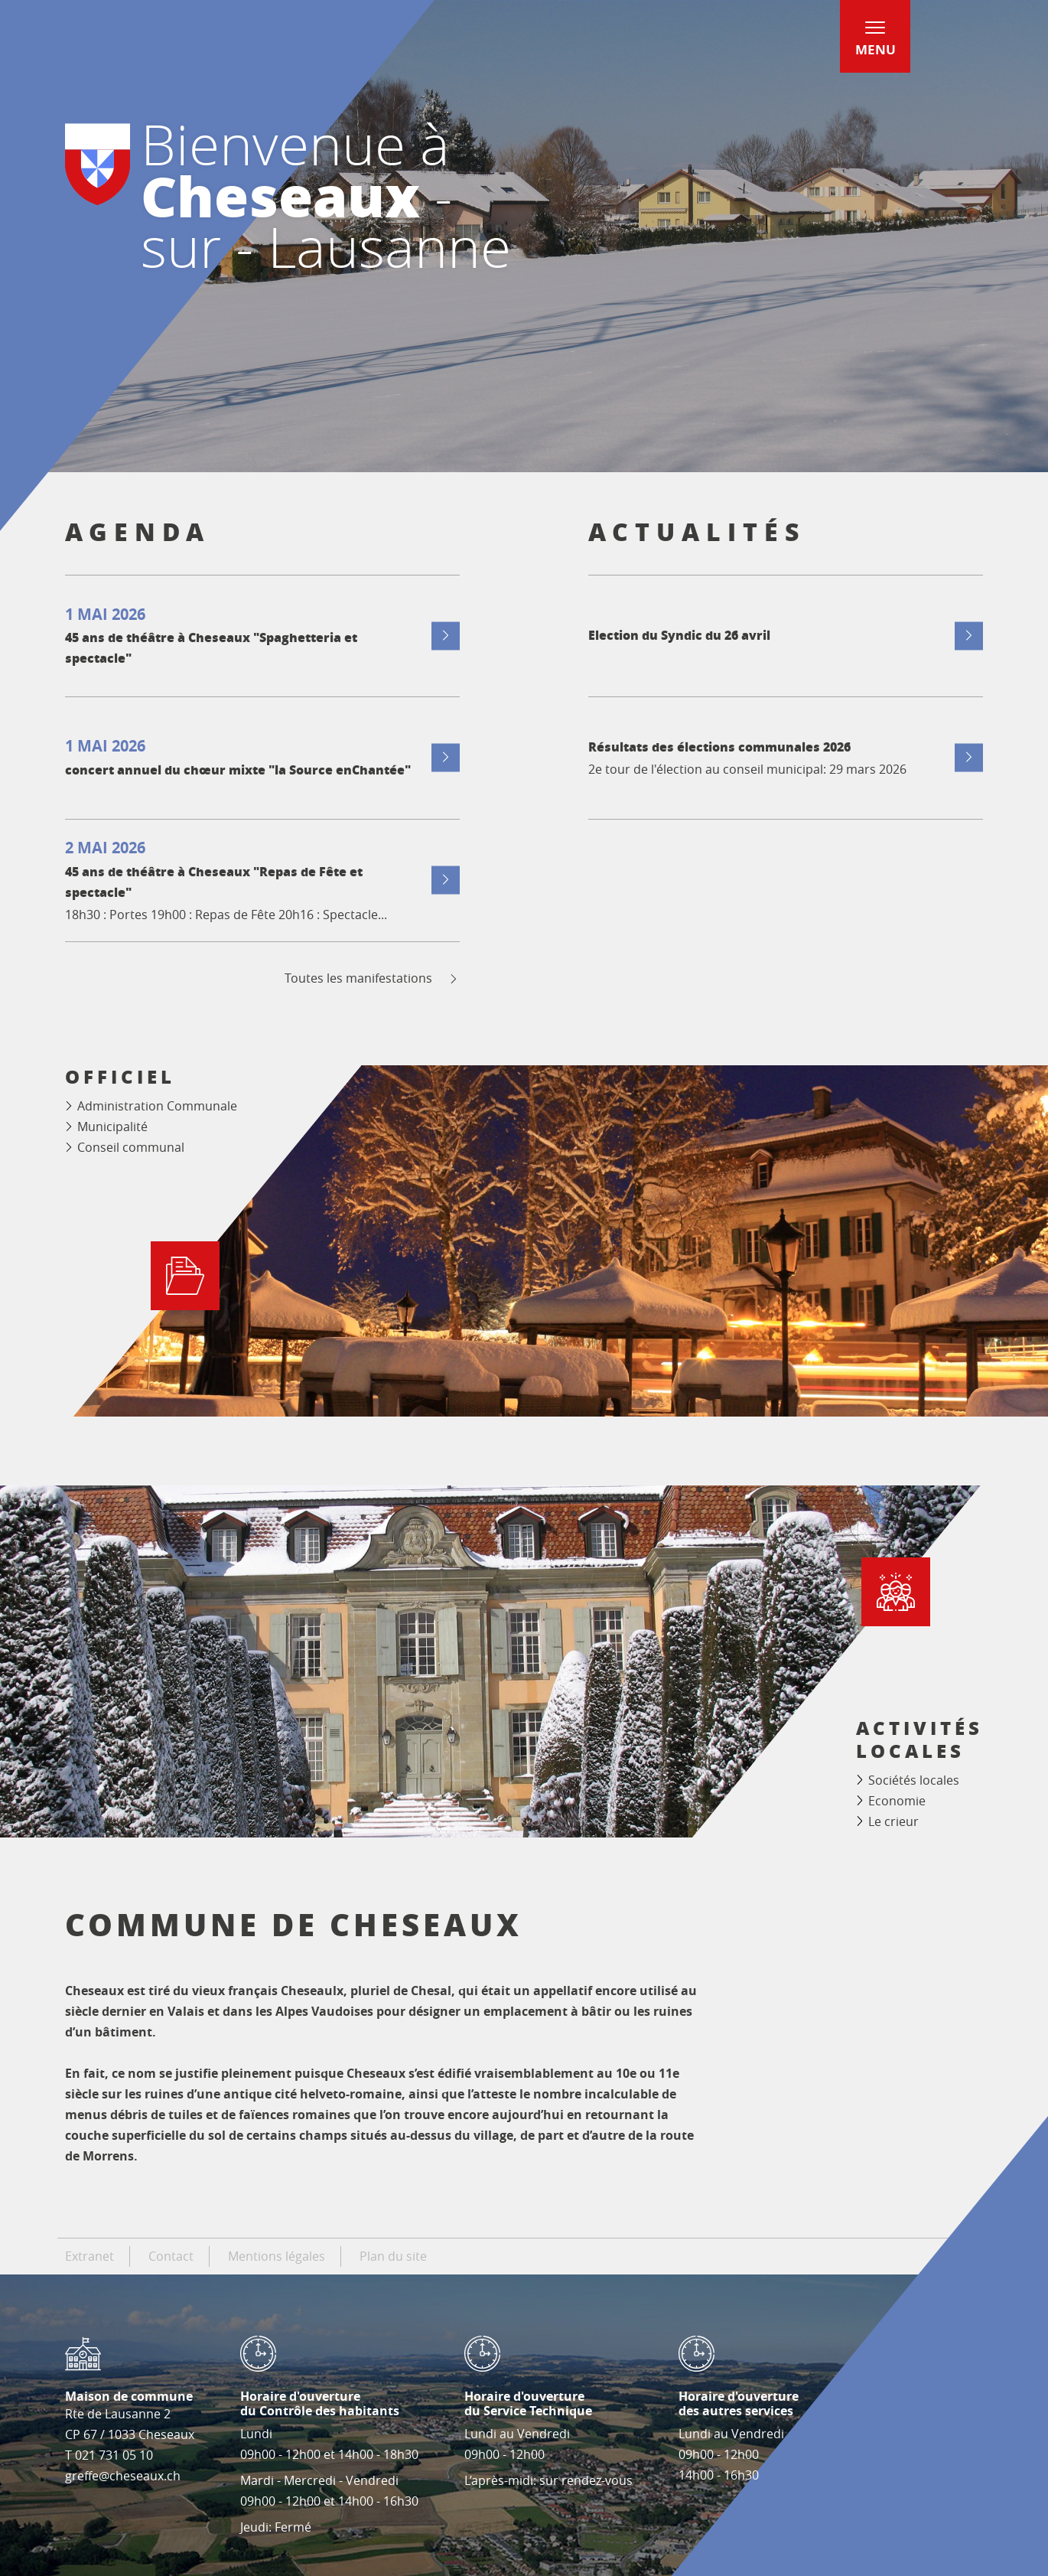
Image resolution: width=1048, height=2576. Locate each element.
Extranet (89, 2256)
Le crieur (893, 1821)
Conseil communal (130, 1147)
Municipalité (112, 1126)
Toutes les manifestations (372, 978)
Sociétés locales (913, 1780)
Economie (897, 1800)
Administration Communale (157, 1105)
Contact (171, 2256)
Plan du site (393, 2256)
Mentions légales (276, 2256)
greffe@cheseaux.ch (123, 2475)
